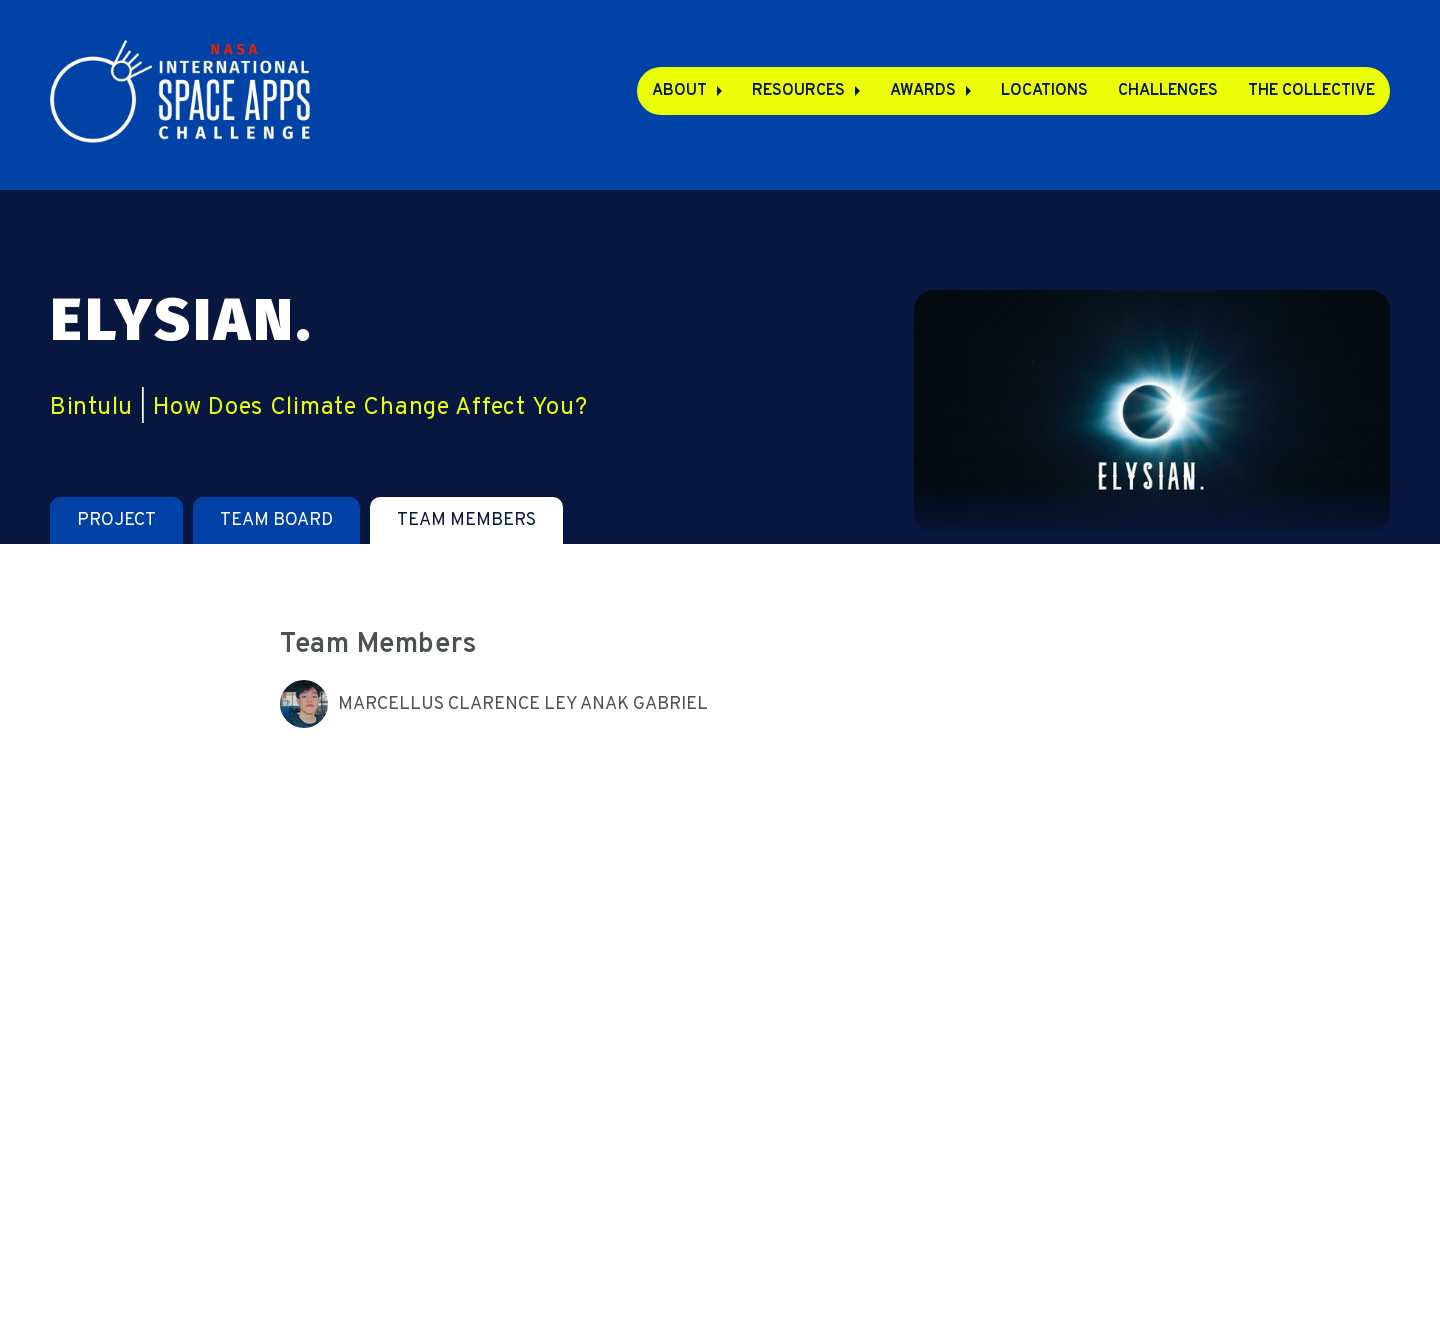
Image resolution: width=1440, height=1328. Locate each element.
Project (116, 520)
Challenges (1168, 91)
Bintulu (91, 408)
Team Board (276, 520)
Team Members (466, 520)
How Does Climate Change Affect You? (370, 408)
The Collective (1311, 91)
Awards (923, 91)
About (679, 91)
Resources (798, 91)
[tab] (116, 520)
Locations (1044, 91)
